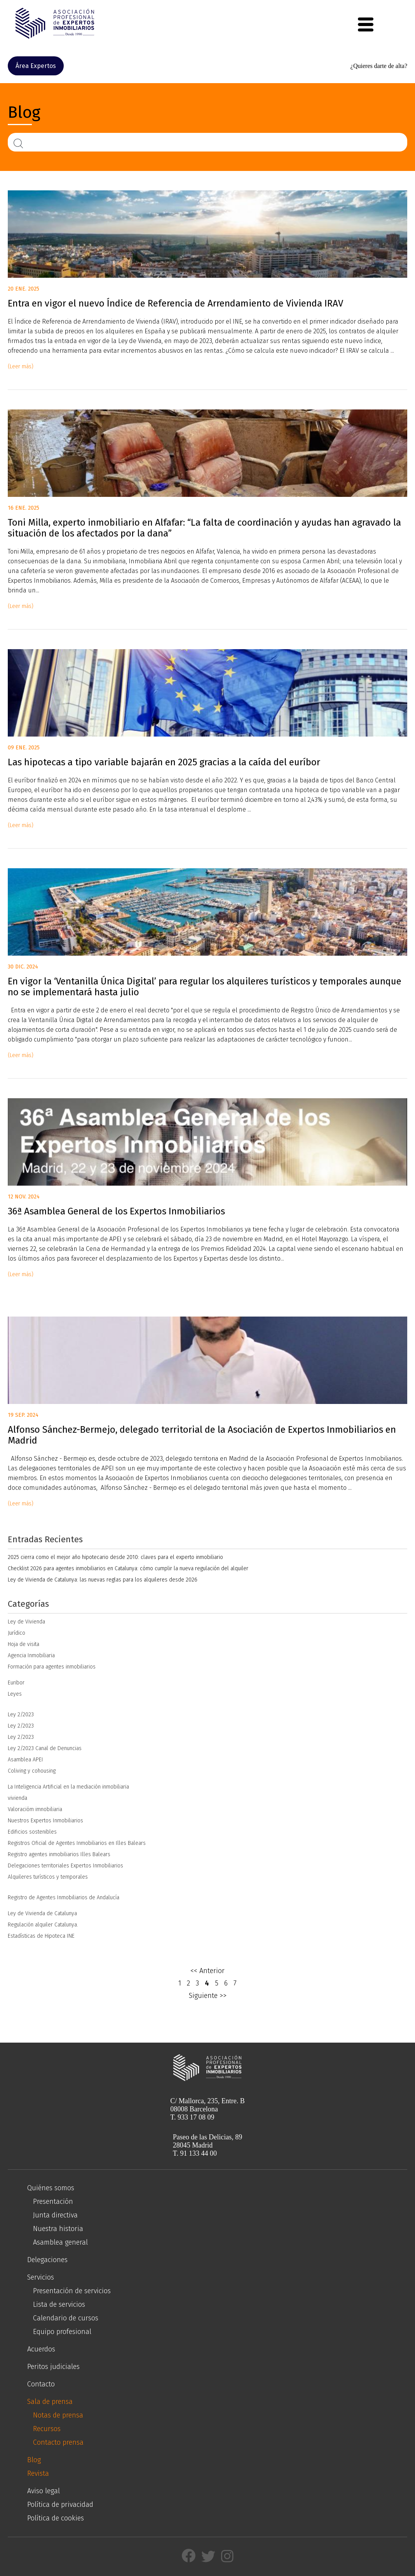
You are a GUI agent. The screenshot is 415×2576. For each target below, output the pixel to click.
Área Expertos (36, 66)
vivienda (17, 1798)
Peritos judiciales (53, 2366)
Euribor (16, 1682)
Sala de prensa (50, 2401)
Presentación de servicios (72, 2291)
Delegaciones (47, 2260)
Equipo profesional (62, 2331)
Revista (38, 2473)
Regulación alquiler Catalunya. (43, 1924)
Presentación (53, 2201)
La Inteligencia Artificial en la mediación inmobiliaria (68, 1787)
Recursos (47, 2428)
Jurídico (16, 1633)
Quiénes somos (50, 2188)
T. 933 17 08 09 (192, 2117)
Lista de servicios (59, 2304)
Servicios (40, 2277)
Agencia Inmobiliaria (31, 1655)
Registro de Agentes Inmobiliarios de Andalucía (63, 1897)
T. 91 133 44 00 (195, 2153)
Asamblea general (60, 2242)
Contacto (41, 2384)
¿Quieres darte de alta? (378, 66)
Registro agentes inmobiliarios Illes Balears (59, 1854)
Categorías (28, 1604)
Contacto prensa (58, 2442)
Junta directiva (55, 2215)
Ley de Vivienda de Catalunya (42, 1913)
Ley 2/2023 (21, 1714)
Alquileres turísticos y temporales (48, 1877)
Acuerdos (41, 2349)
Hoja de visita (23, 1644)
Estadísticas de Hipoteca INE (41, 1936)
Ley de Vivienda (26, 1621)
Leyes (15, 1694)
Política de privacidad (60, 2504)
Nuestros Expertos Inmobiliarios (45, 1820)
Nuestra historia (58, 2228)
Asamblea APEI (25, 1759)
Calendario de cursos (65, 2318)
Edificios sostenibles (32, 1832)
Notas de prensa (58, 2415)
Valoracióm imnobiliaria (35, 1809)
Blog (34, 2460)
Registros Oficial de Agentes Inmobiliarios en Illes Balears (77, 1843)
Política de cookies (55, 2518)
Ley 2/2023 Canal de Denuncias (45, 1748)
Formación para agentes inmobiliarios (52, 1666)
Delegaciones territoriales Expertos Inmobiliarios (65, 1865)
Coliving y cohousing (32, 1771)
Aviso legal (43, 2491)
